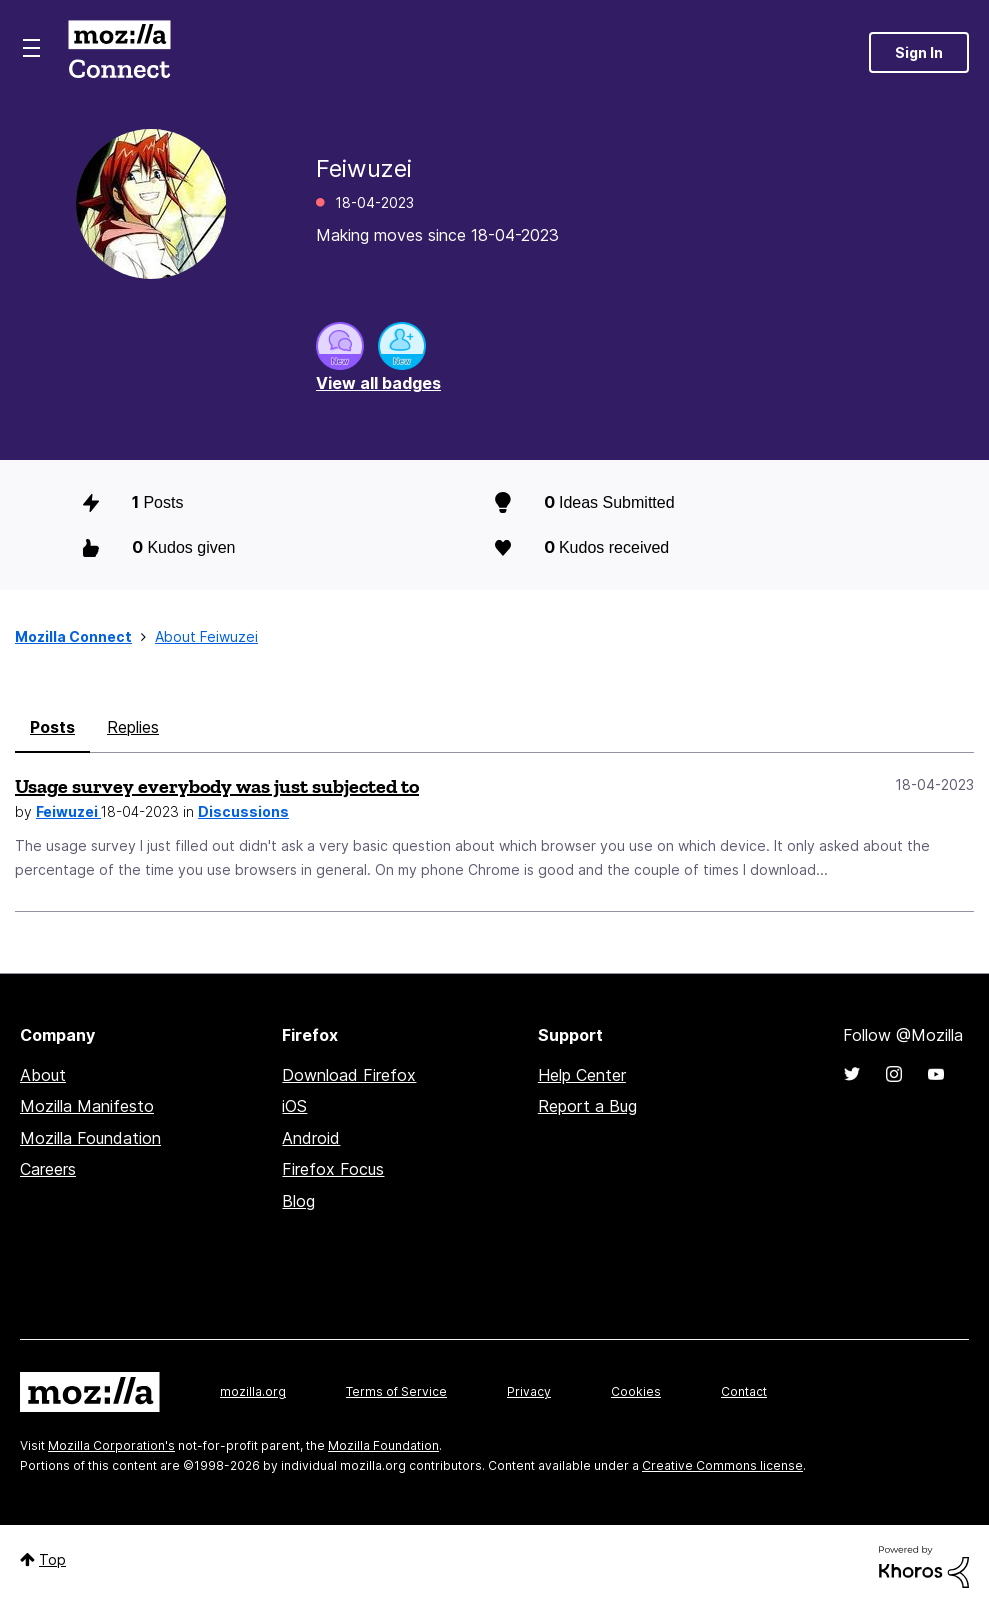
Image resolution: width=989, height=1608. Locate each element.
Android (311, 1138)
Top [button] (52, 1559)
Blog (298, 1201)
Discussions (243, 811)
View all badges (378, 383)
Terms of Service (396, 1391)
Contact (744, 1391)
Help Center (582, 1075)
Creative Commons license (722, 1465)
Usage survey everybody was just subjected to (217, 786)
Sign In (919, 52)
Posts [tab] (52, 727)
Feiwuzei (68, 811)
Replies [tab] (133, 727)
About (43, 1075)
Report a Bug (587, 1106)
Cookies (636, 1391)
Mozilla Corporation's (111, 1445)
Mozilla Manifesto (87, 1106)
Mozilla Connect (119, 52)
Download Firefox (349, 1075)
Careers (48, 1169)
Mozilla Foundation (90, 1138)
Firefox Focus (333, 1169)
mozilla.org (253, 1391)
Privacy (529, 1391)
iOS (294, 1106)
